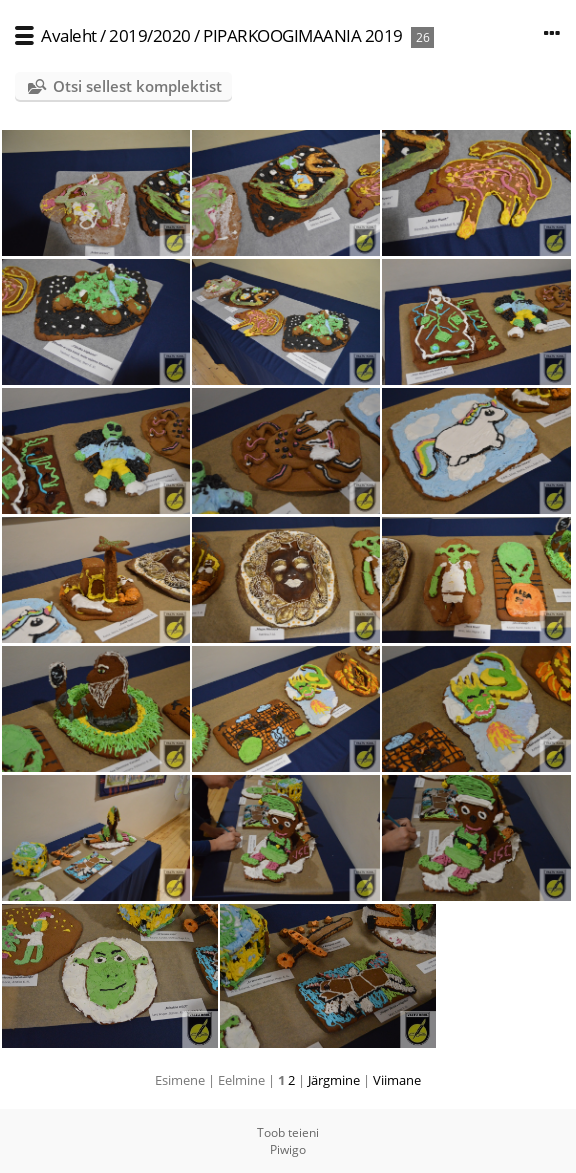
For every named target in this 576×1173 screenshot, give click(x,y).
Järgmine (334, 1080)
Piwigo (288, 1149)
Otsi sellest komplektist (137, 86)
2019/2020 (150, 35)
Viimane (397, 1080)
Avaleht (69, 35)
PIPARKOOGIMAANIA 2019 (303, 35)
